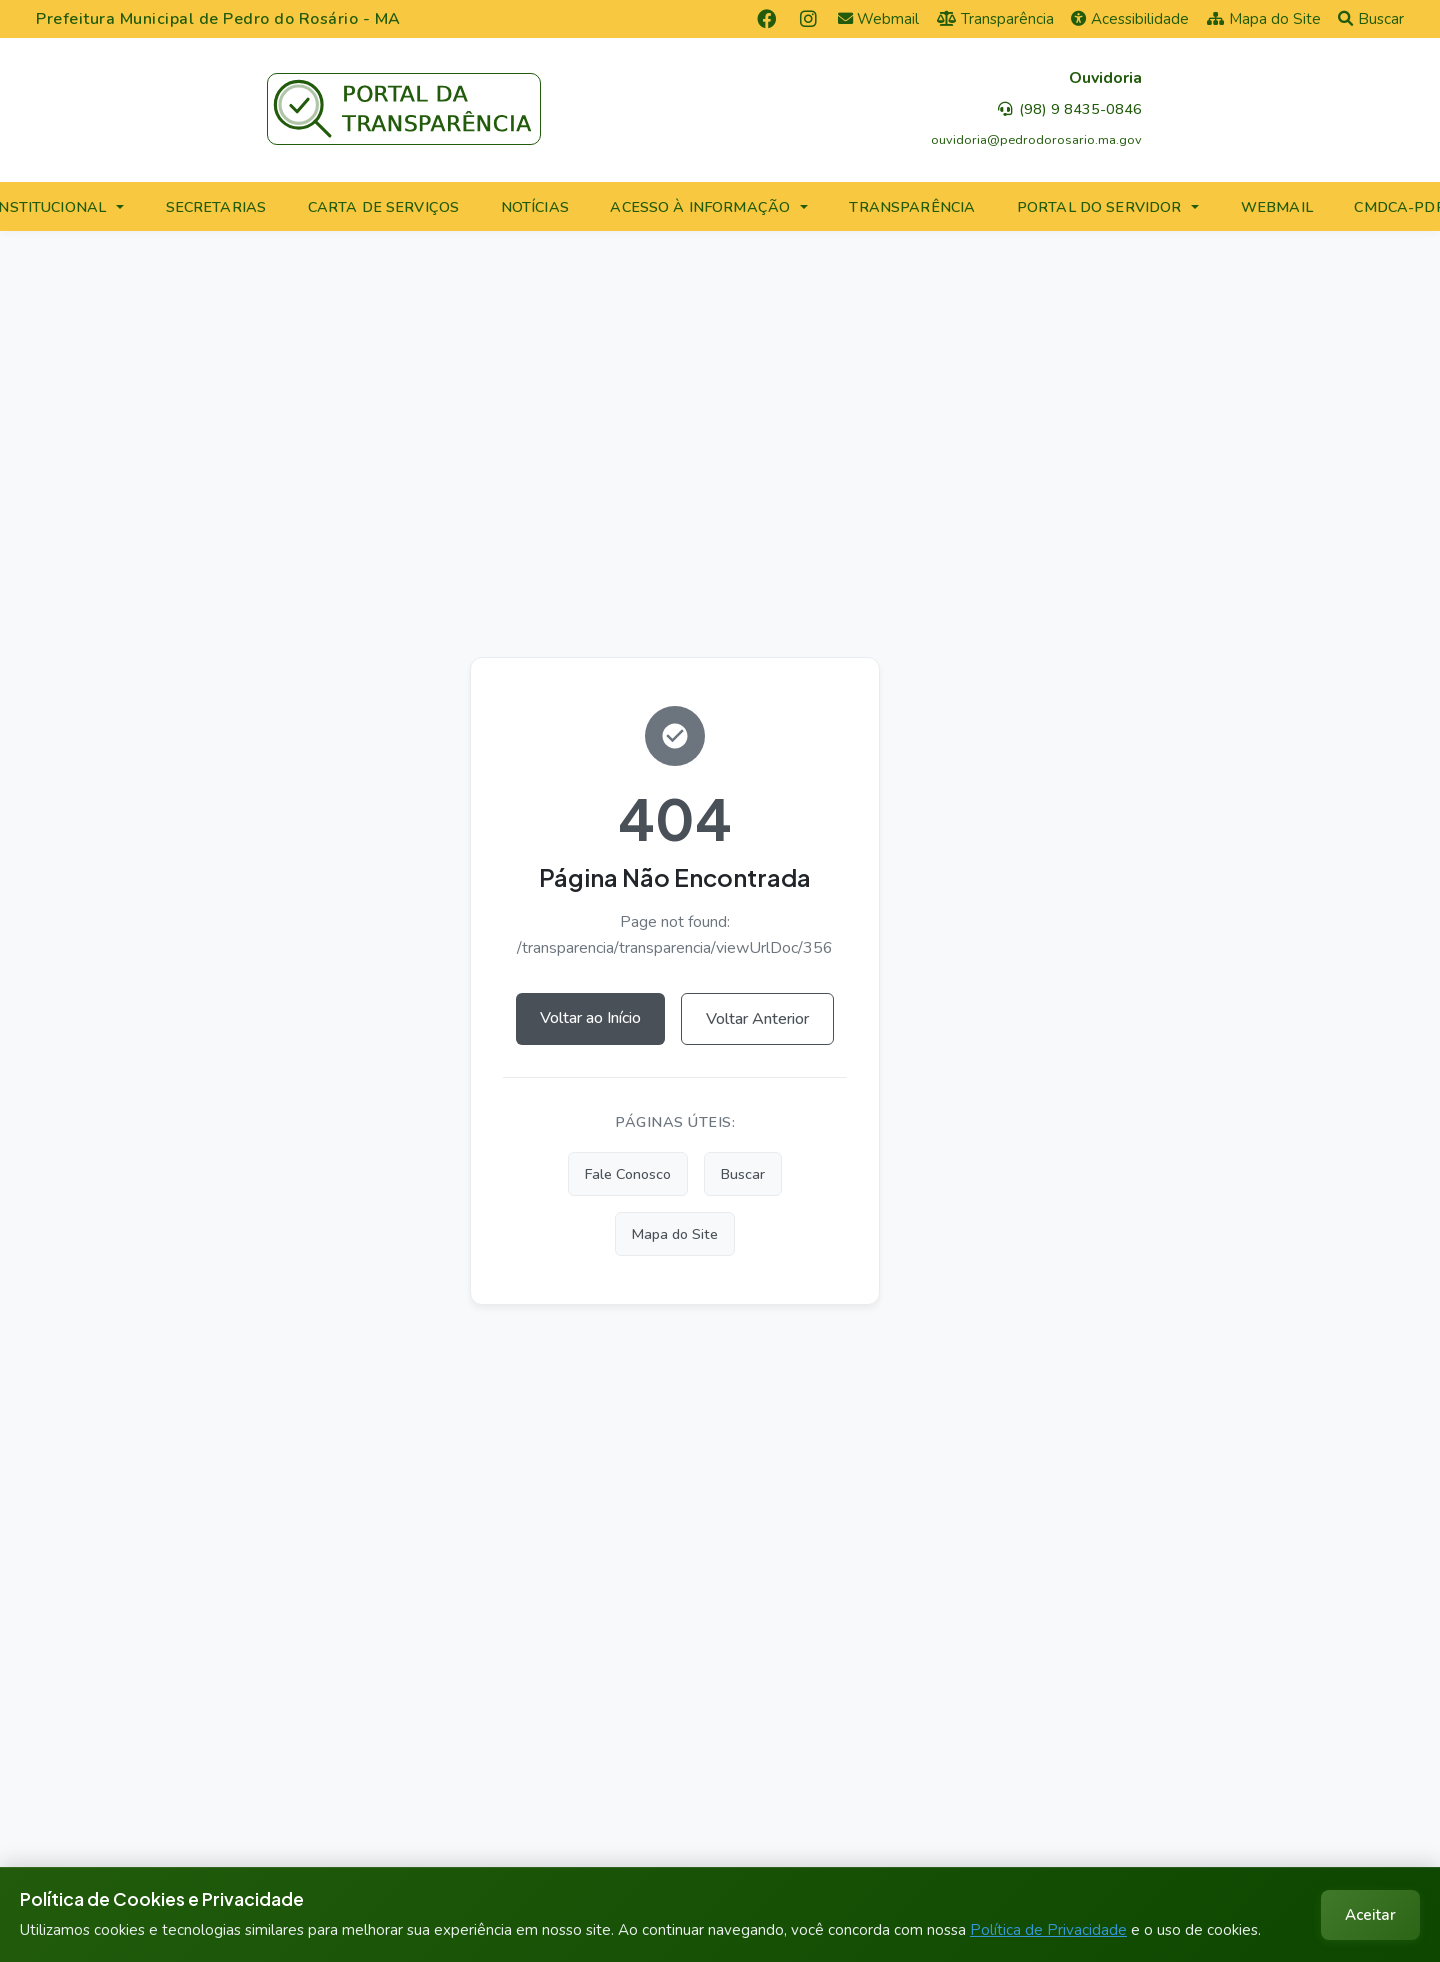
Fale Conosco (628, 1174)
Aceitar (1370, 1915)
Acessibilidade (1130, 19)
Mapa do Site (1264, 19)
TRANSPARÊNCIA (912, 207)
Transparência (995, 19)
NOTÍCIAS (535, 207)
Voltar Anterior (757, 1019)
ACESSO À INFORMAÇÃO (700, 207)
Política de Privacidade (1048, 1930)
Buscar (1371, 19)
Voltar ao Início (590, 1018)
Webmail (879, 19)
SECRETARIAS (216, 207)
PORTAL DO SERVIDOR (1099, 207)
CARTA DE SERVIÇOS (383, 207)
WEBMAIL (1277, 207)
